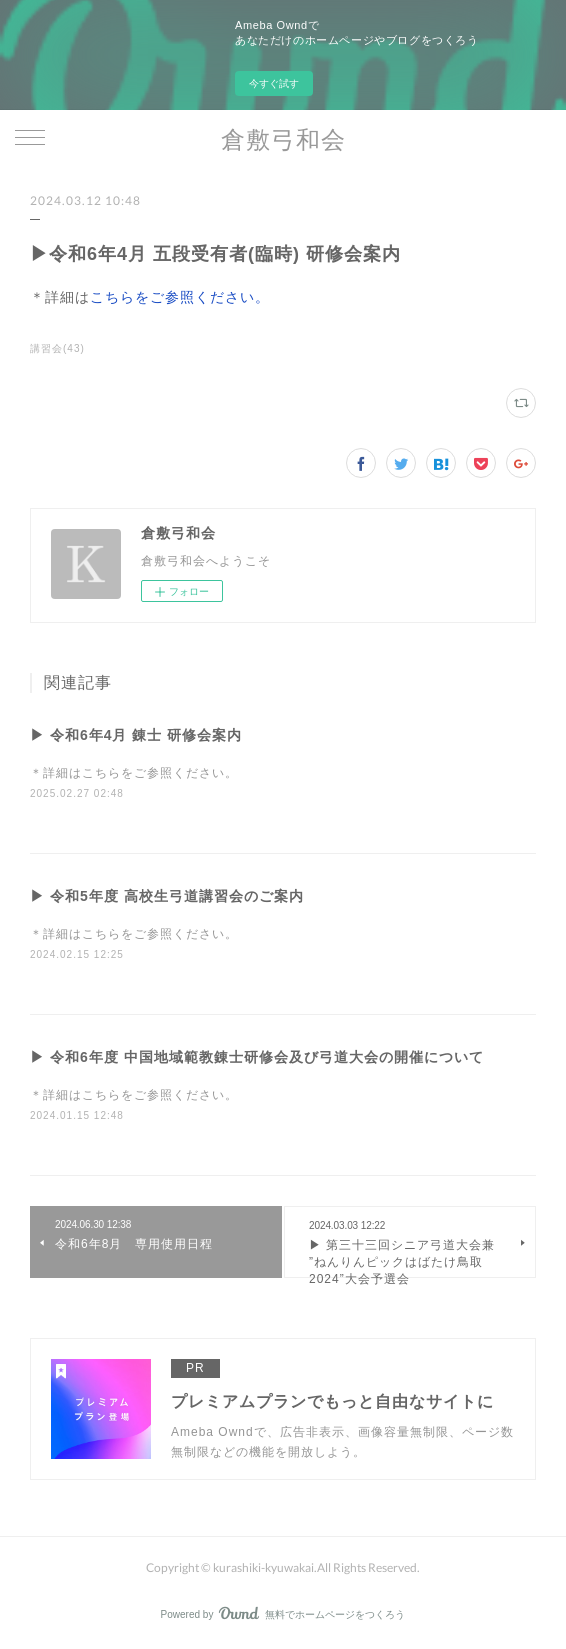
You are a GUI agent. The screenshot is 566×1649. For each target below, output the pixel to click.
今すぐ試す (274, 83)
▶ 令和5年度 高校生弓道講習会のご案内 (167, 896)
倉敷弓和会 (283, 138)
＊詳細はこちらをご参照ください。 (134, 773)
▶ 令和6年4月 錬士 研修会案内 (136, 735)
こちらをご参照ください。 (180, 297)
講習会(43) (57, 348)
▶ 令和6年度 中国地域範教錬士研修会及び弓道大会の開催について (257, 1057)
